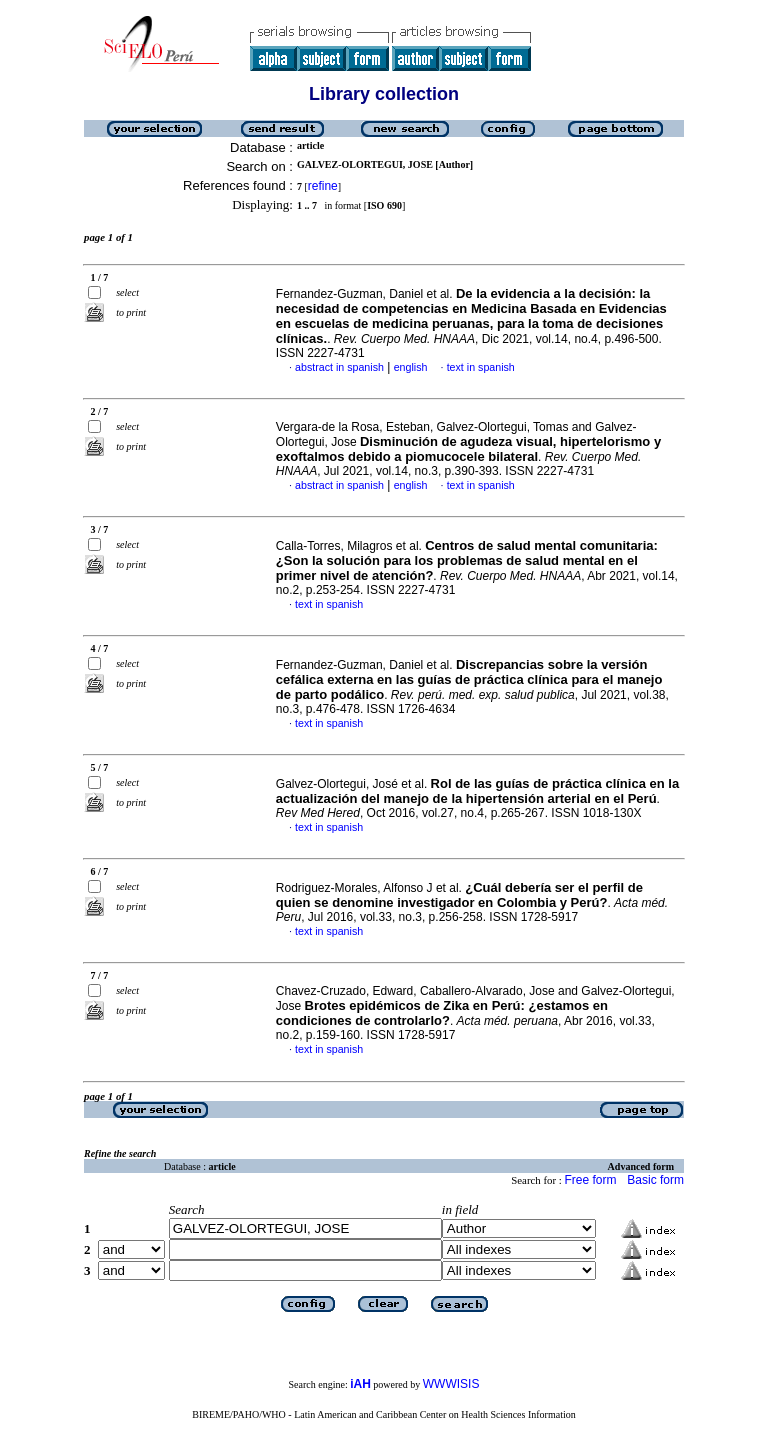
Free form (590, 1180)
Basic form (655, 1180)
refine (323, 186)
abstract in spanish (339, 367)
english (411, 367)
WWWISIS (451, 1384)
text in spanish (481, 367)
